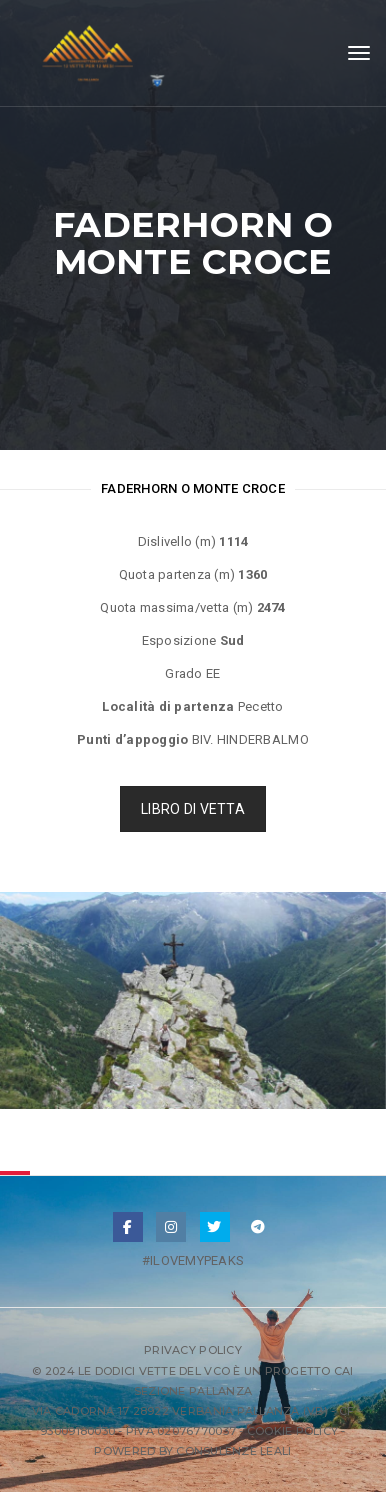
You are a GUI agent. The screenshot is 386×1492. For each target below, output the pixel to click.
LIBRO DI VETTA (193, 809)
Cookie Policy (292, 1431)
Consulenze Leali (233, 1451)
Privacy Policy (193, 1350)
